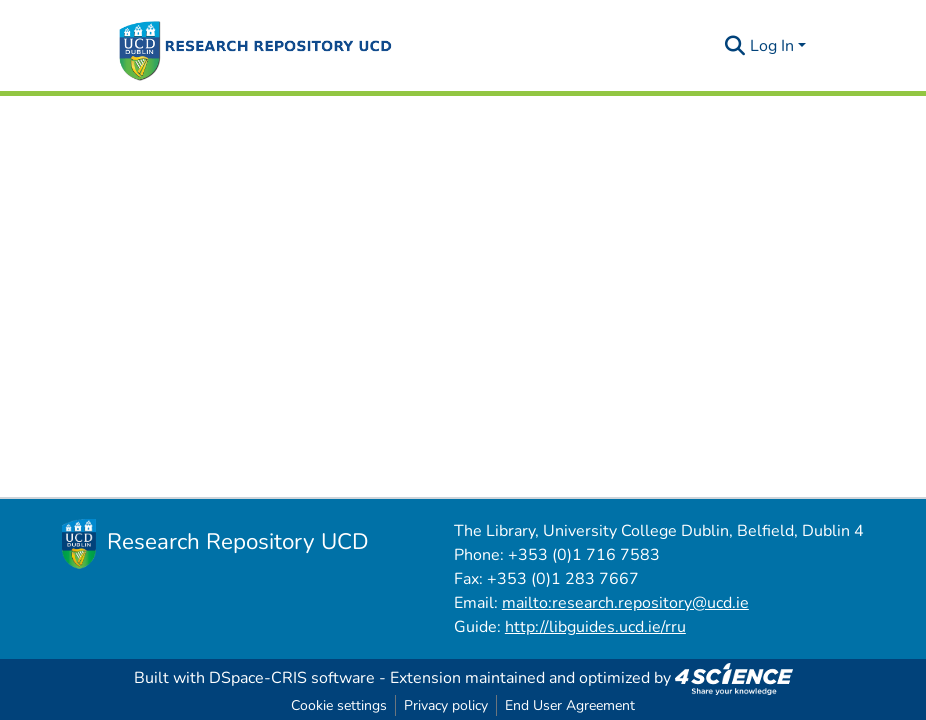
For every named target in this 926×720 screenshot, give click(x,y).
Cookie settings (339, 705)
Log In (772, 46)
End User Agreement (570, 705)
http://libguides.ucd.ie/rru (595, 627)
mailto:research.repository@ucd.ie (625, 603)
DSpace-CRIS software (292, 678)
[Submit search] (735, 46)
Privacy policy (446, 705)
